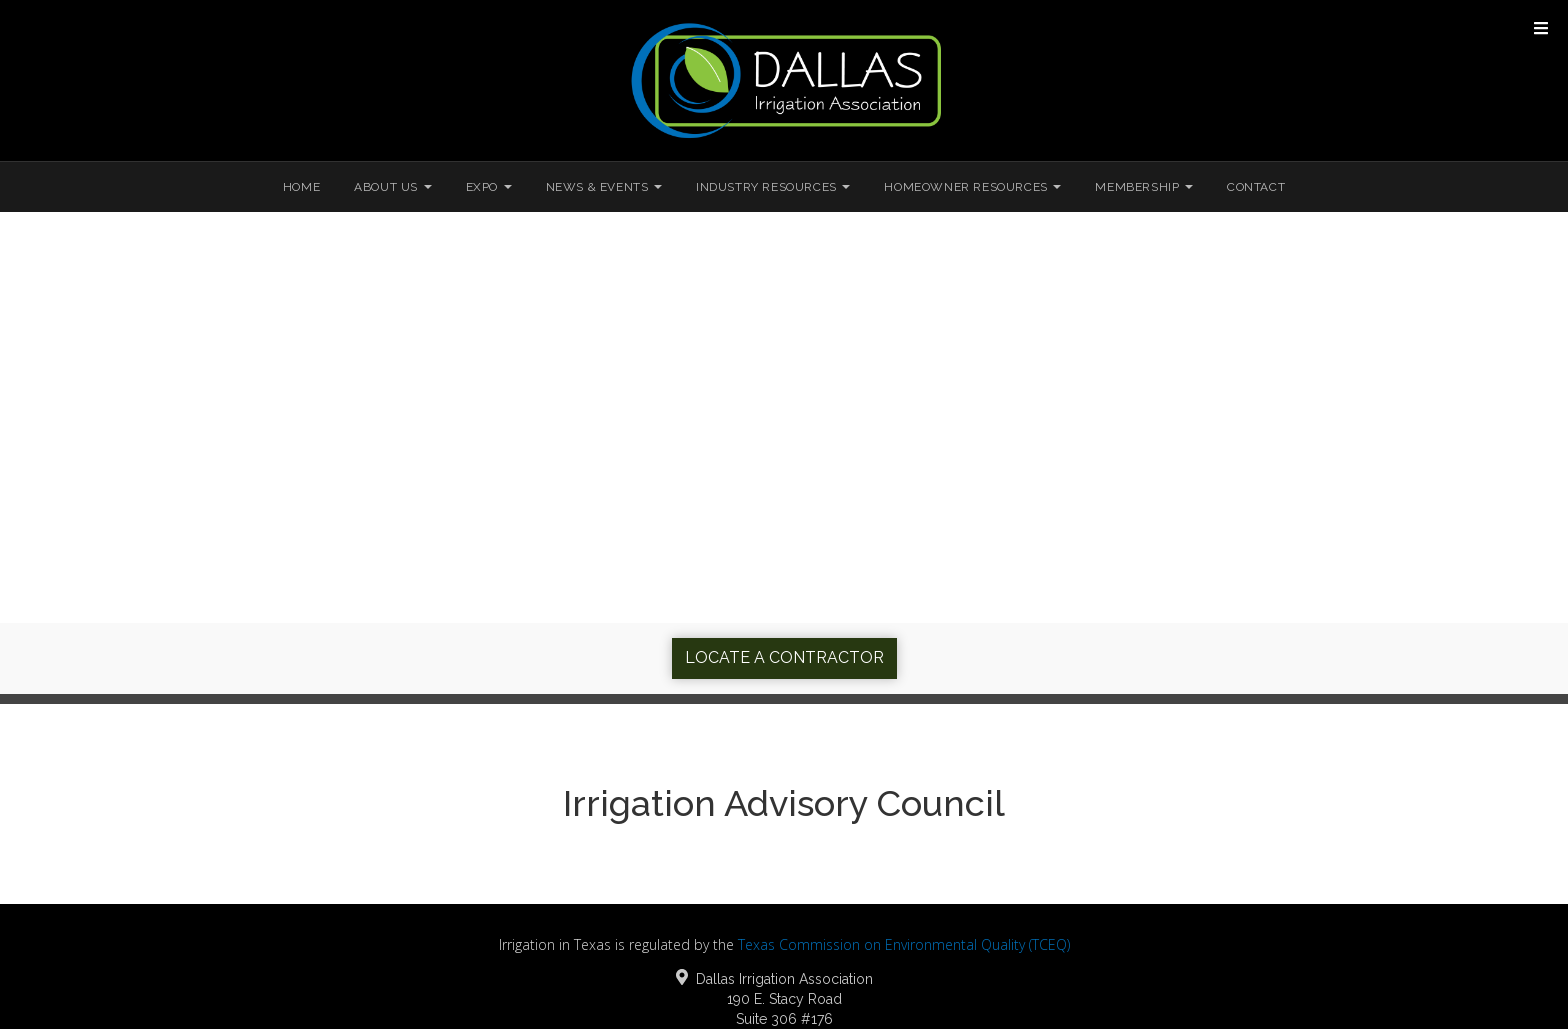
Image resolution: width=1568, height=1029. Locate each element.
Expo (489, 187)
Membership (1144, 187)
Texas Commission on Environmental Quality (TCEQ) (904, 944)
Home (301, 187)
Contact (1256, 187)
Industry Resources (773, 187)
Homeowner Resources (972, 187)
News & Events (604, 187)
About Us (392, 187)
